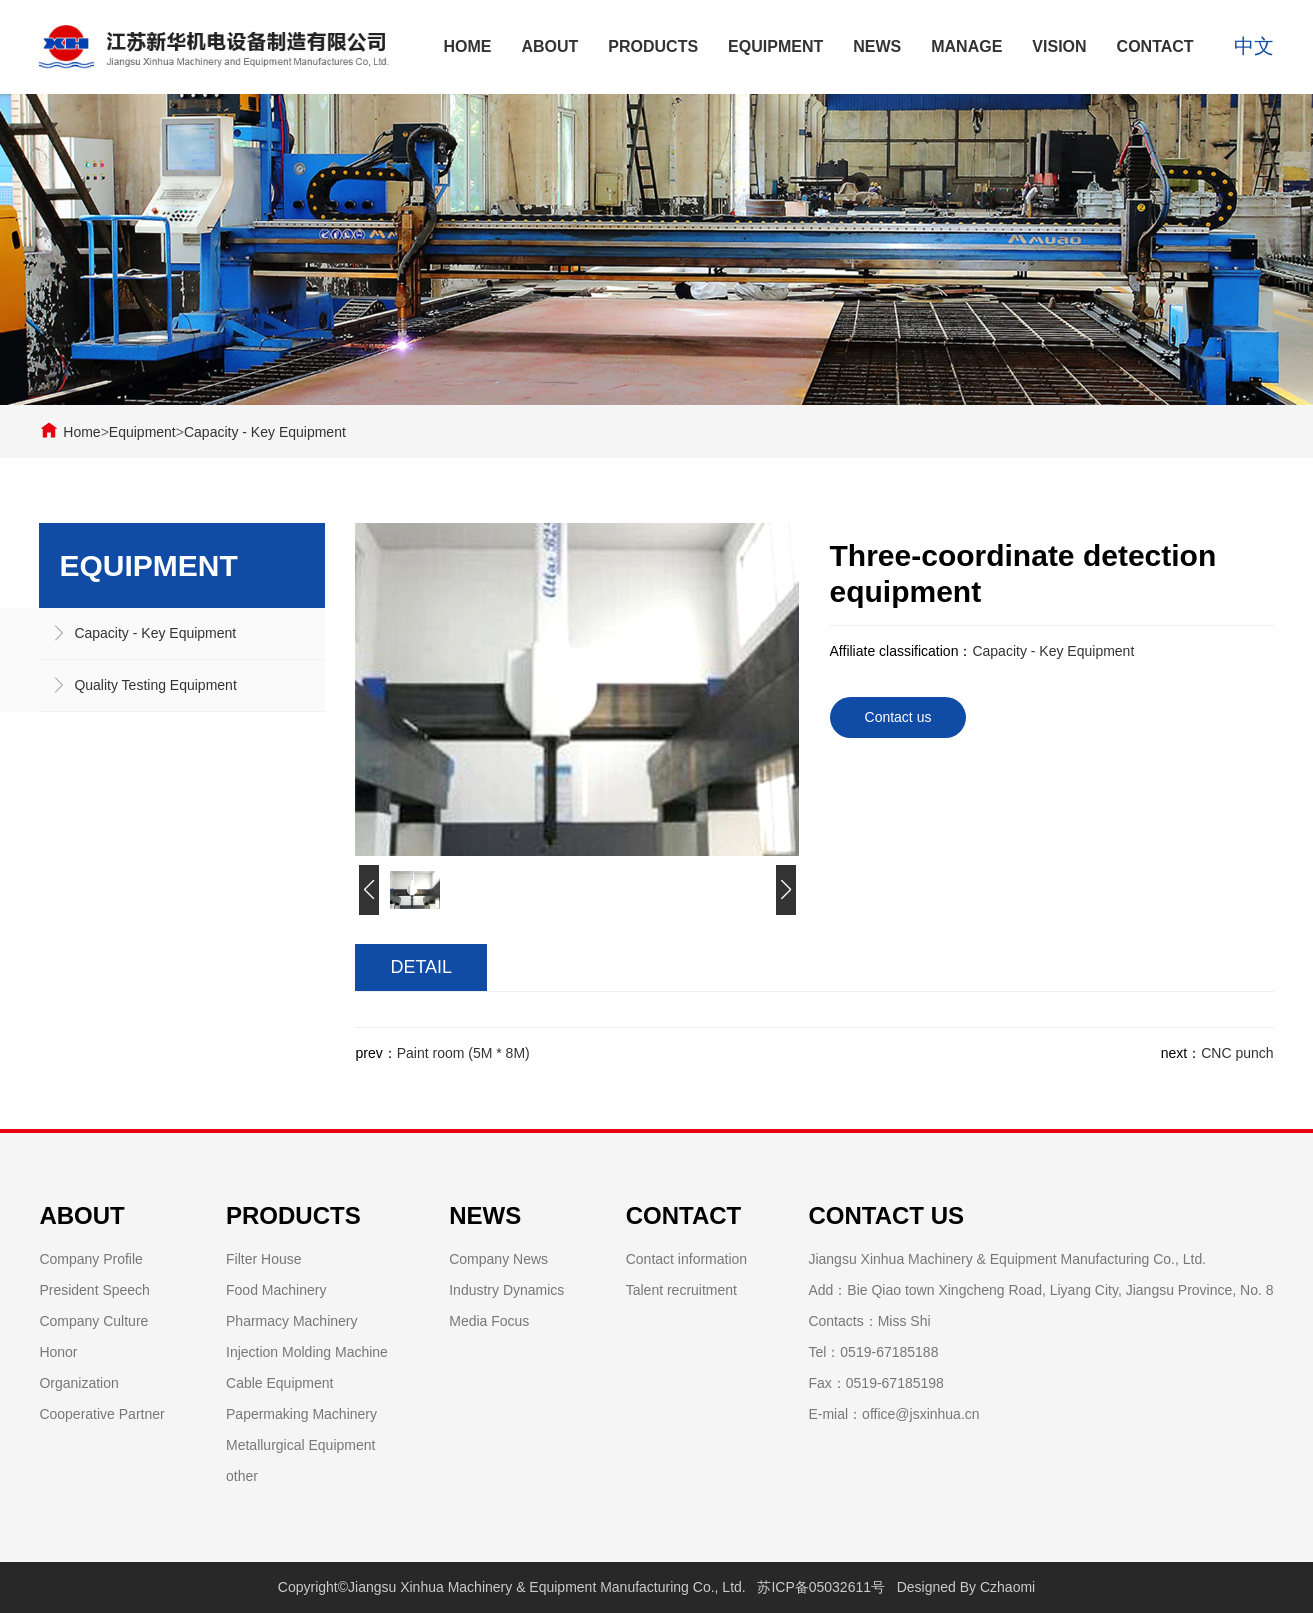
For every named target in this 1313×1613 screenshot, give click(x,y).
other (242, 1476)
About (549, 46)
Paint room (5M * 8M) (463, 1053)
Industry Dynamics (506, 1290)
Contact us (898, 717)
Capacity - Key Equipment (265, 432)
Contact (1155, 46)
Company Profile (91, 1259)
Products (653, 46)
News (877, 46)
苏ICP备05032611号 (821, 1587)
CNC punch (1237, 1053)
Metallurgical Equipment (300, 1445)
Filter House (263, 1259)
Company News (498, 1259)
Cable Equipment (279, 1383)
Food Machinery (276, 1290)
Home (467, 46)
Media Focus (489, 1321)
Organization (78, 1383)
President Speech (94, 1290)
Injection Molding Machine (307, 1352)
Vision (1059, 46)
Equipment (775, 46)
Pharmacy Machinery (292, 1321)
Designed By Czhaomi (966, 1587)
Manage (966, 46)
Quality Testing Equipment (155, 685)
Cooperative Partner (101, 1414)
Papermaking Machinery (301, 1414)
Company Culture (93, 1321)
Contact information (686, 1259)
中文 (1254, 47)
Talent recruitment (681, 1290)
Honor (58, 1352)
